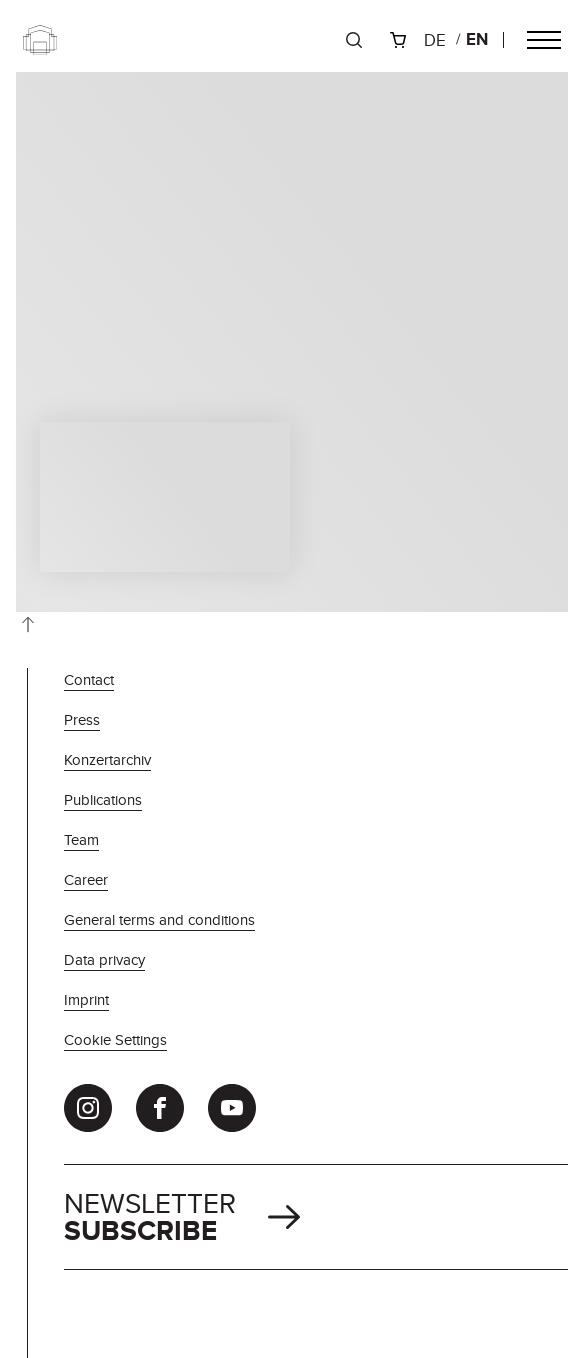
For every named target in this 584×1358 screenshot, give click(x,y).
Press (82, 719)
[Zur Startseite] (40, 40)
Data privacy (104, 959)
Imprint (86, 999)
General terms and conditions (159, 919)
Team (81, 839)
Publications (103, 799)
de (435, 40)
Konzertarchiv (107, 759)
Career (86, 879)
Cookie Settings (115, 1039)
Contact (89, 679)
